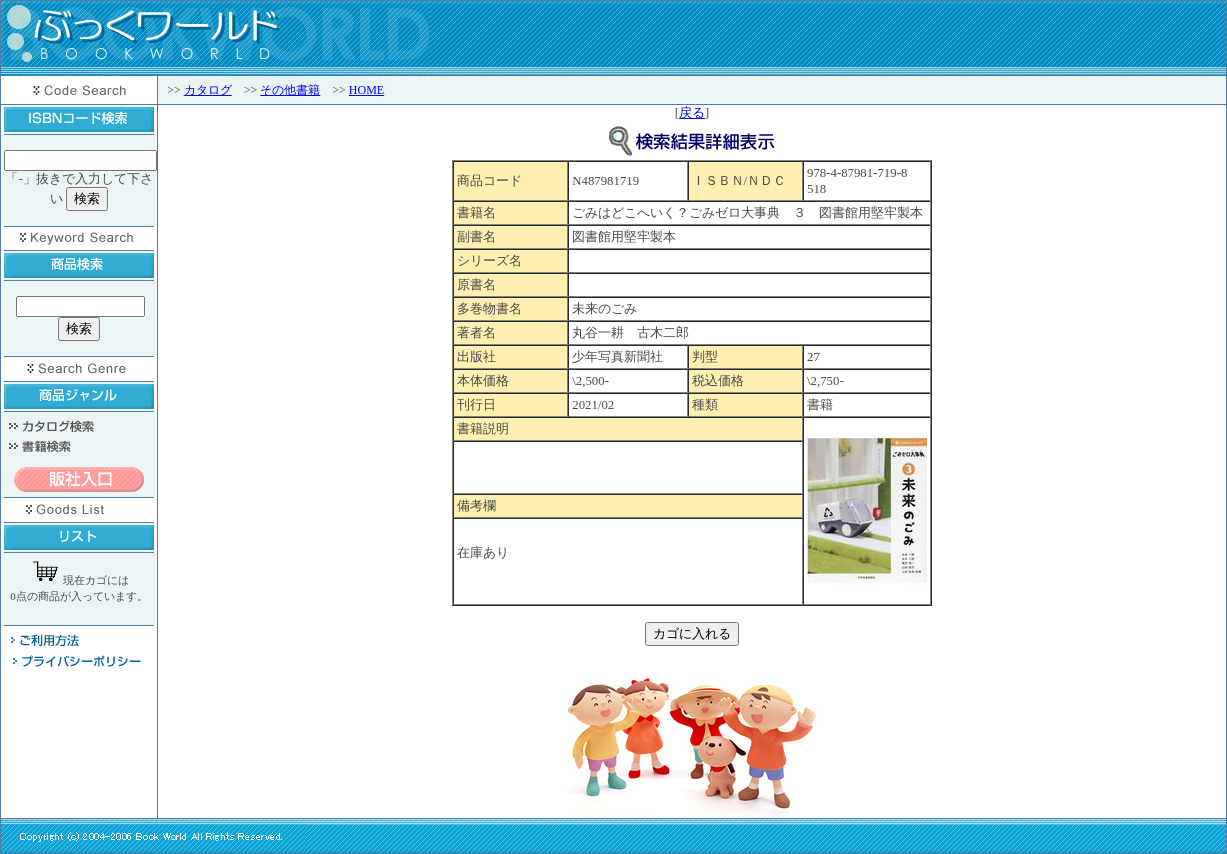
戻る (692, 113)
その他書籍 (290, 90)
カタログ (208, 90)
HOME (366, 90)
